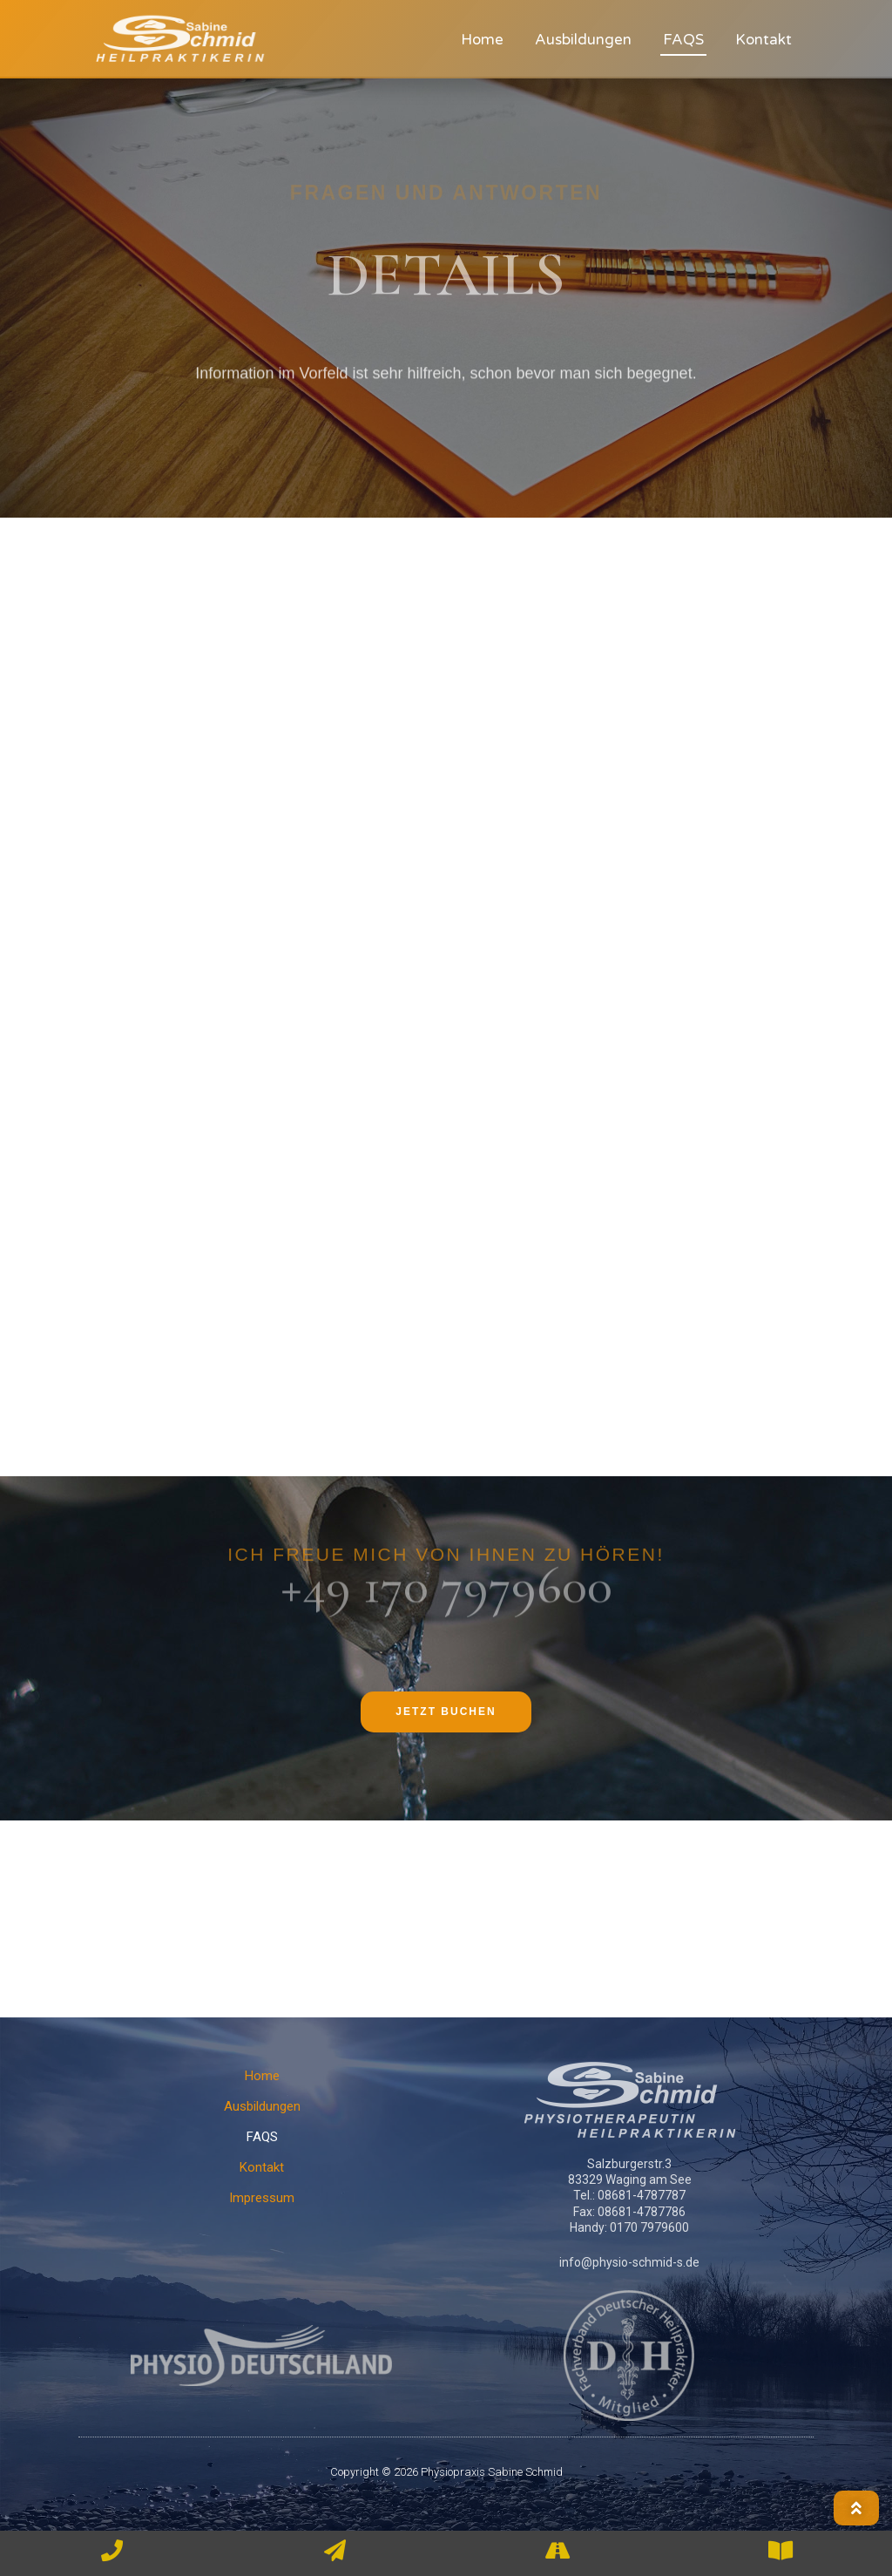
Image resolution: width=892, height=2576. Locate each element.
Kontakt (763, 40)
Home (482, 40)
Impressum (261, 2198)
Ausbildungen (583, 40)
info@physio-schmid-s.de (629, 2262)
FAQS (683, 40)
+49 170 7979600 (446, 1563)
